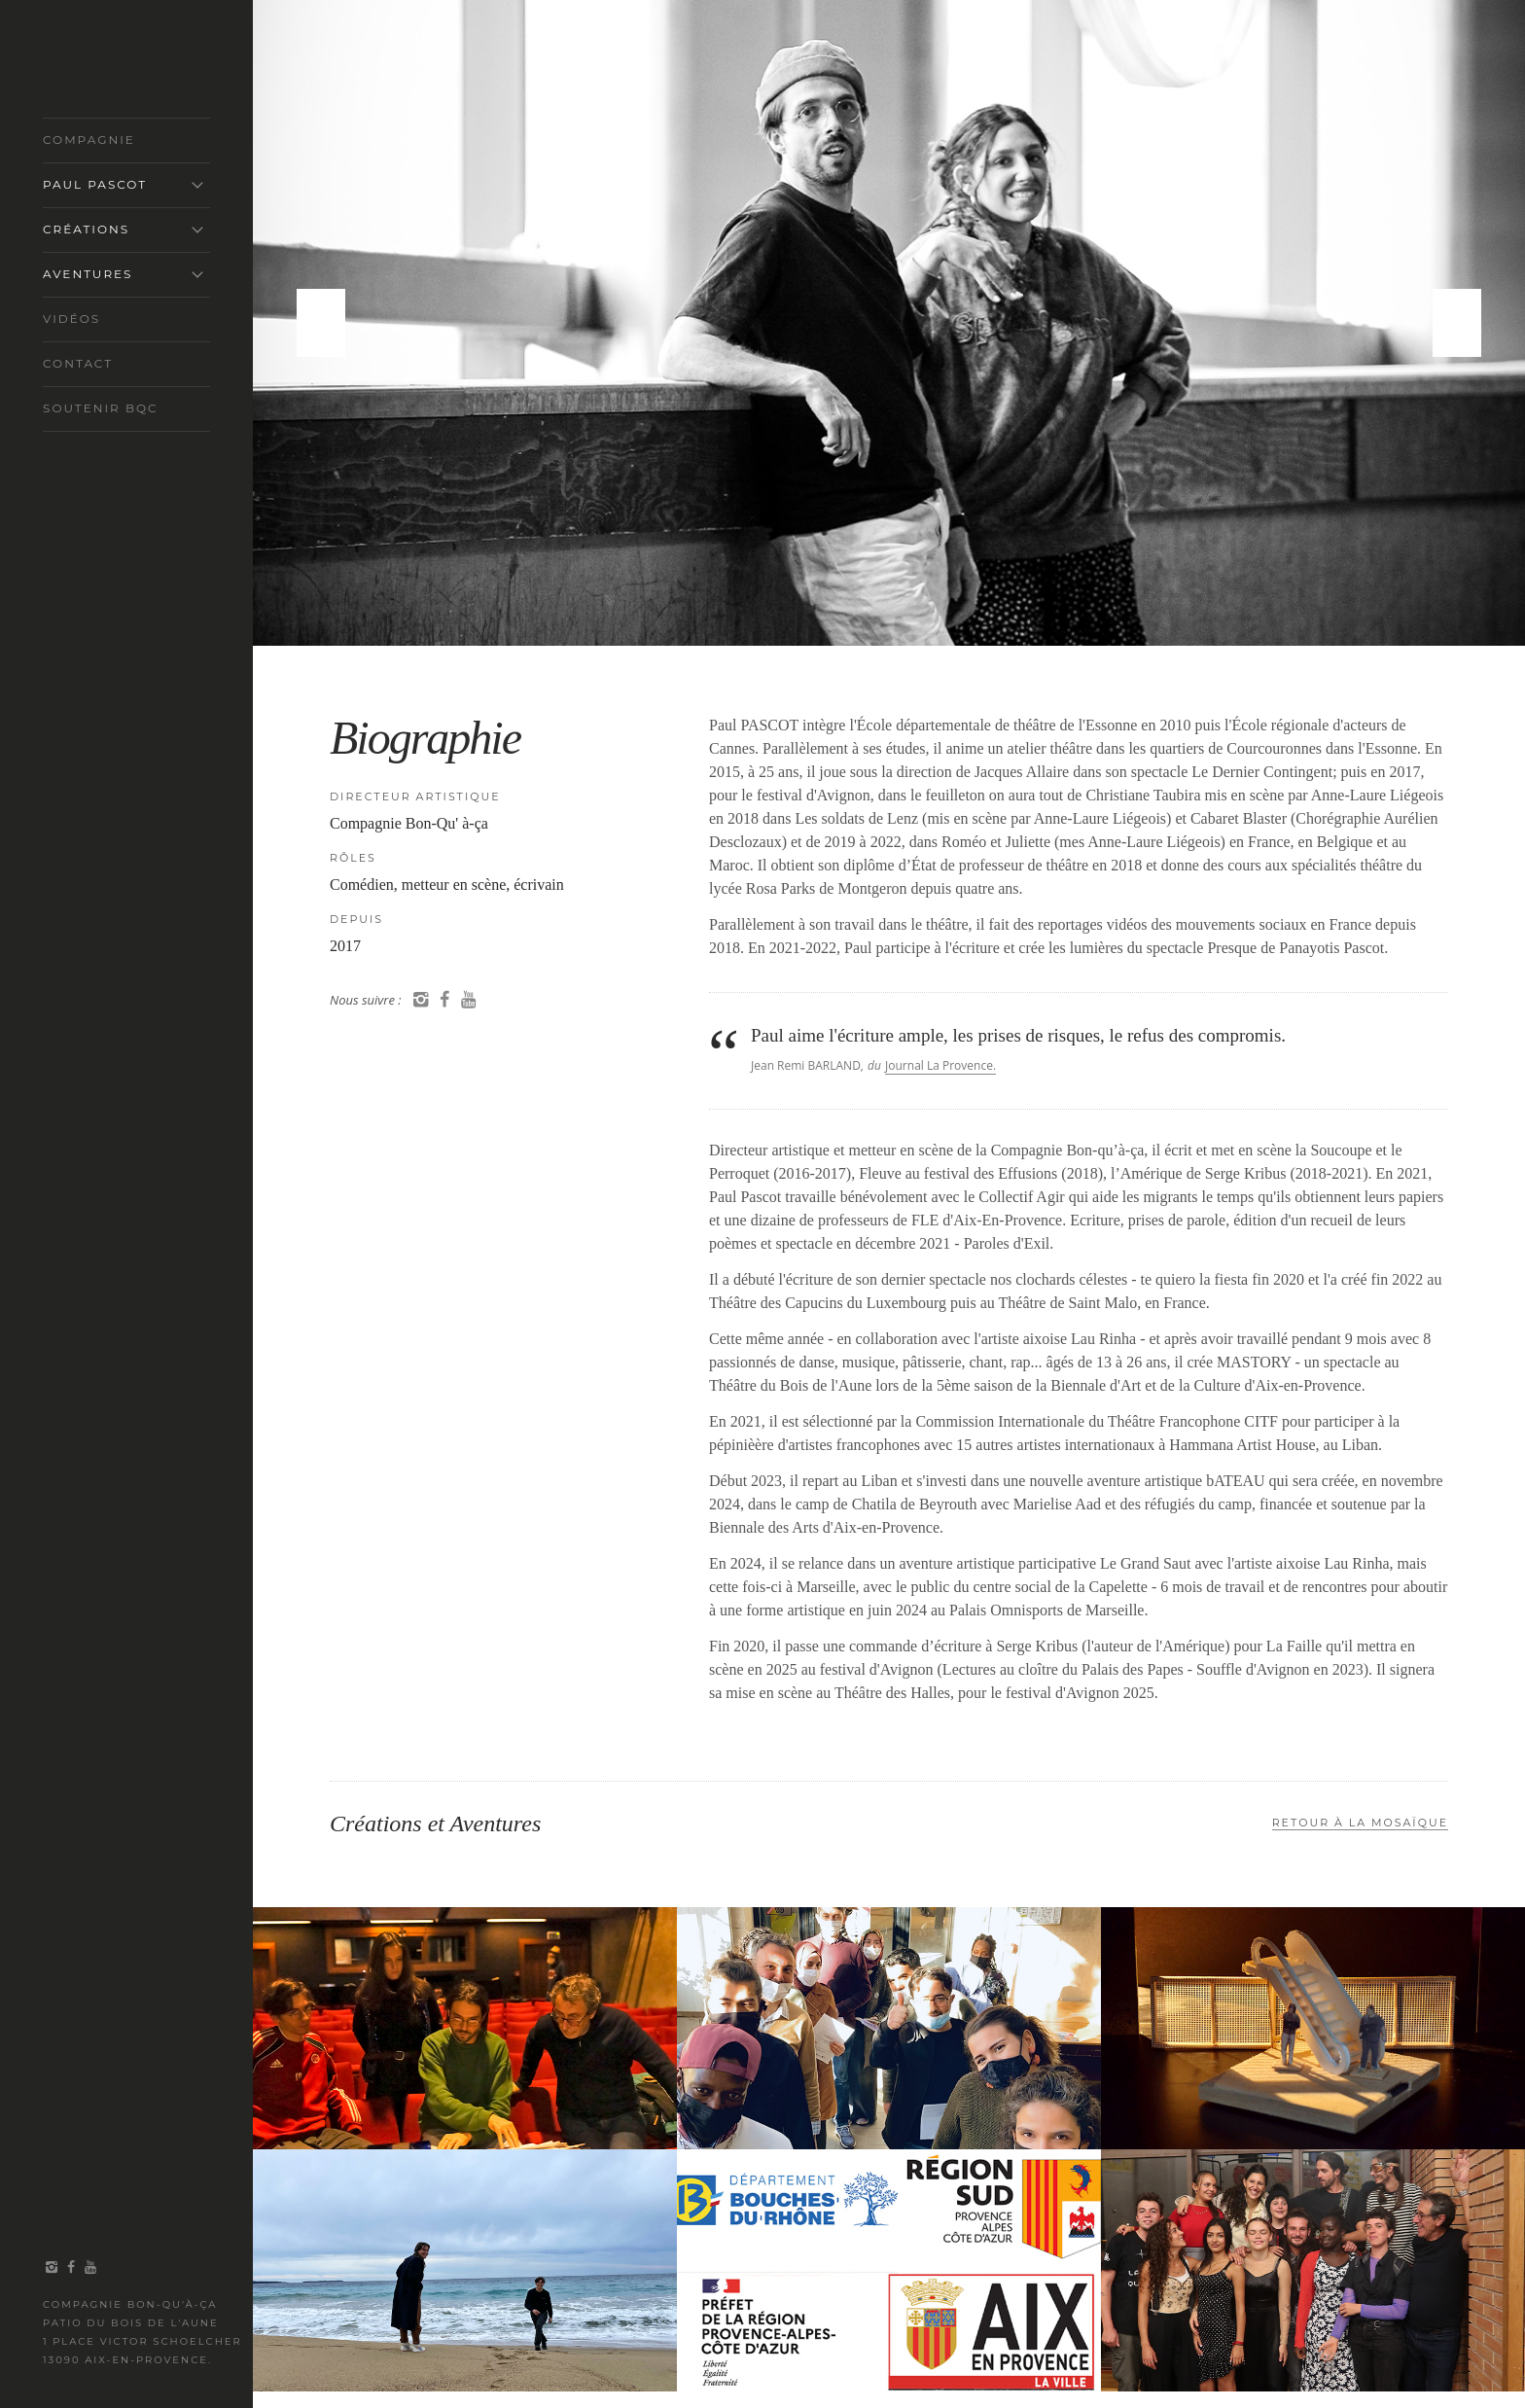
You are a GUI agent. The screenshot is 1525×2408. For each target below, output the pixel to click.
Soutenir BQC (101, 408)
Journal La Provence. (940, 1065)
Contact (78, 363)
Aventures (87, 273)
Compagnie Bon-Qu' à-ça (409, 823)
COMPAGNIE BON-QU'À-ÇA (118, 66)
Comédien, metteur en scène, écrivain (447, 884)
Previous (321, 323)
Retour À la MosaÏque (1360, 1822)
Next (1457, 323)
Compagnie (89, 139)
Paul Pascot (95, 184)
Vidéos (71, 318)
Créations (86, 229)
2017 (345, 946)
